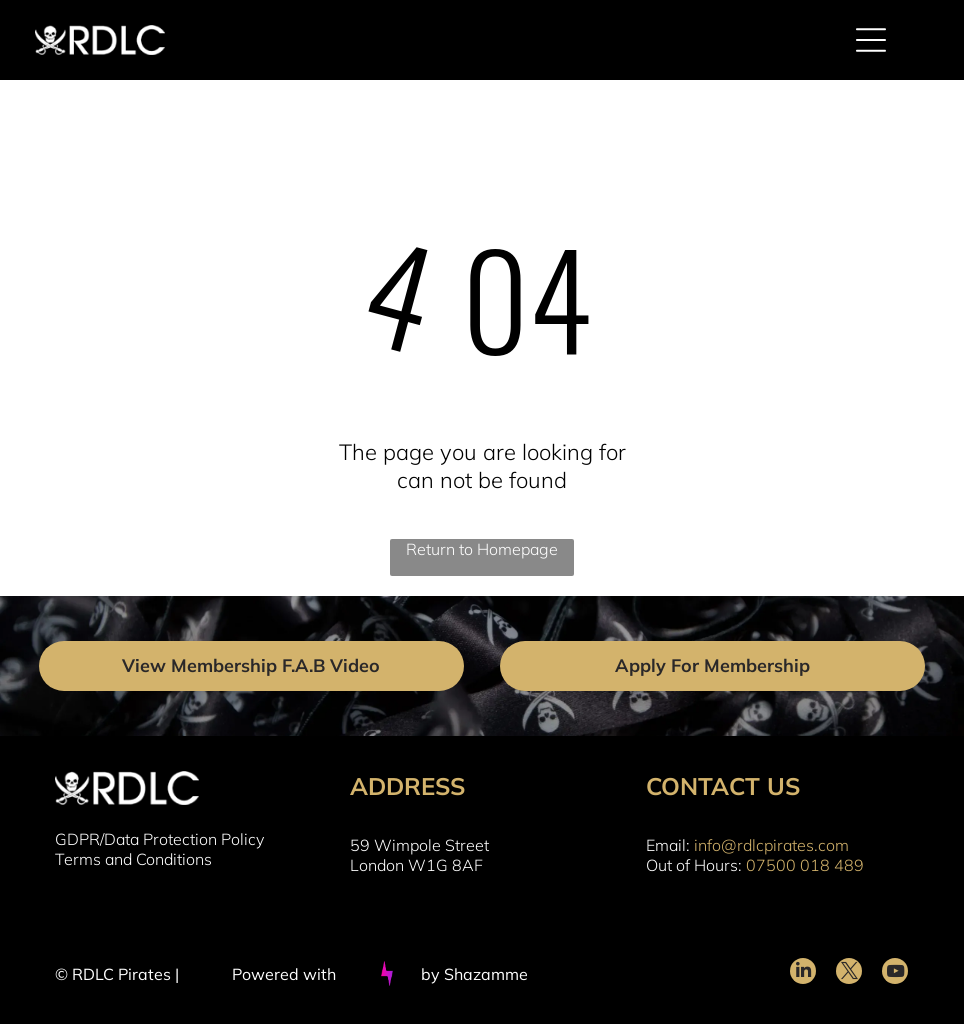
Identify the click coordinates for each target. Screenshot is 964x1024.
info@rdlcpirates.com (771, 845)
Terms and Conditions (133, 859)
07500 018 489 (805, 865)
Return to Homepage (482, 549)
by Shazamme (474, 974)
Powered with (284, 974)
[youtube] (895, 973)
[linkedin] (803, 973)
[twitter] (849, 973)
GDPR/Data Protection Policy (159, 839)
